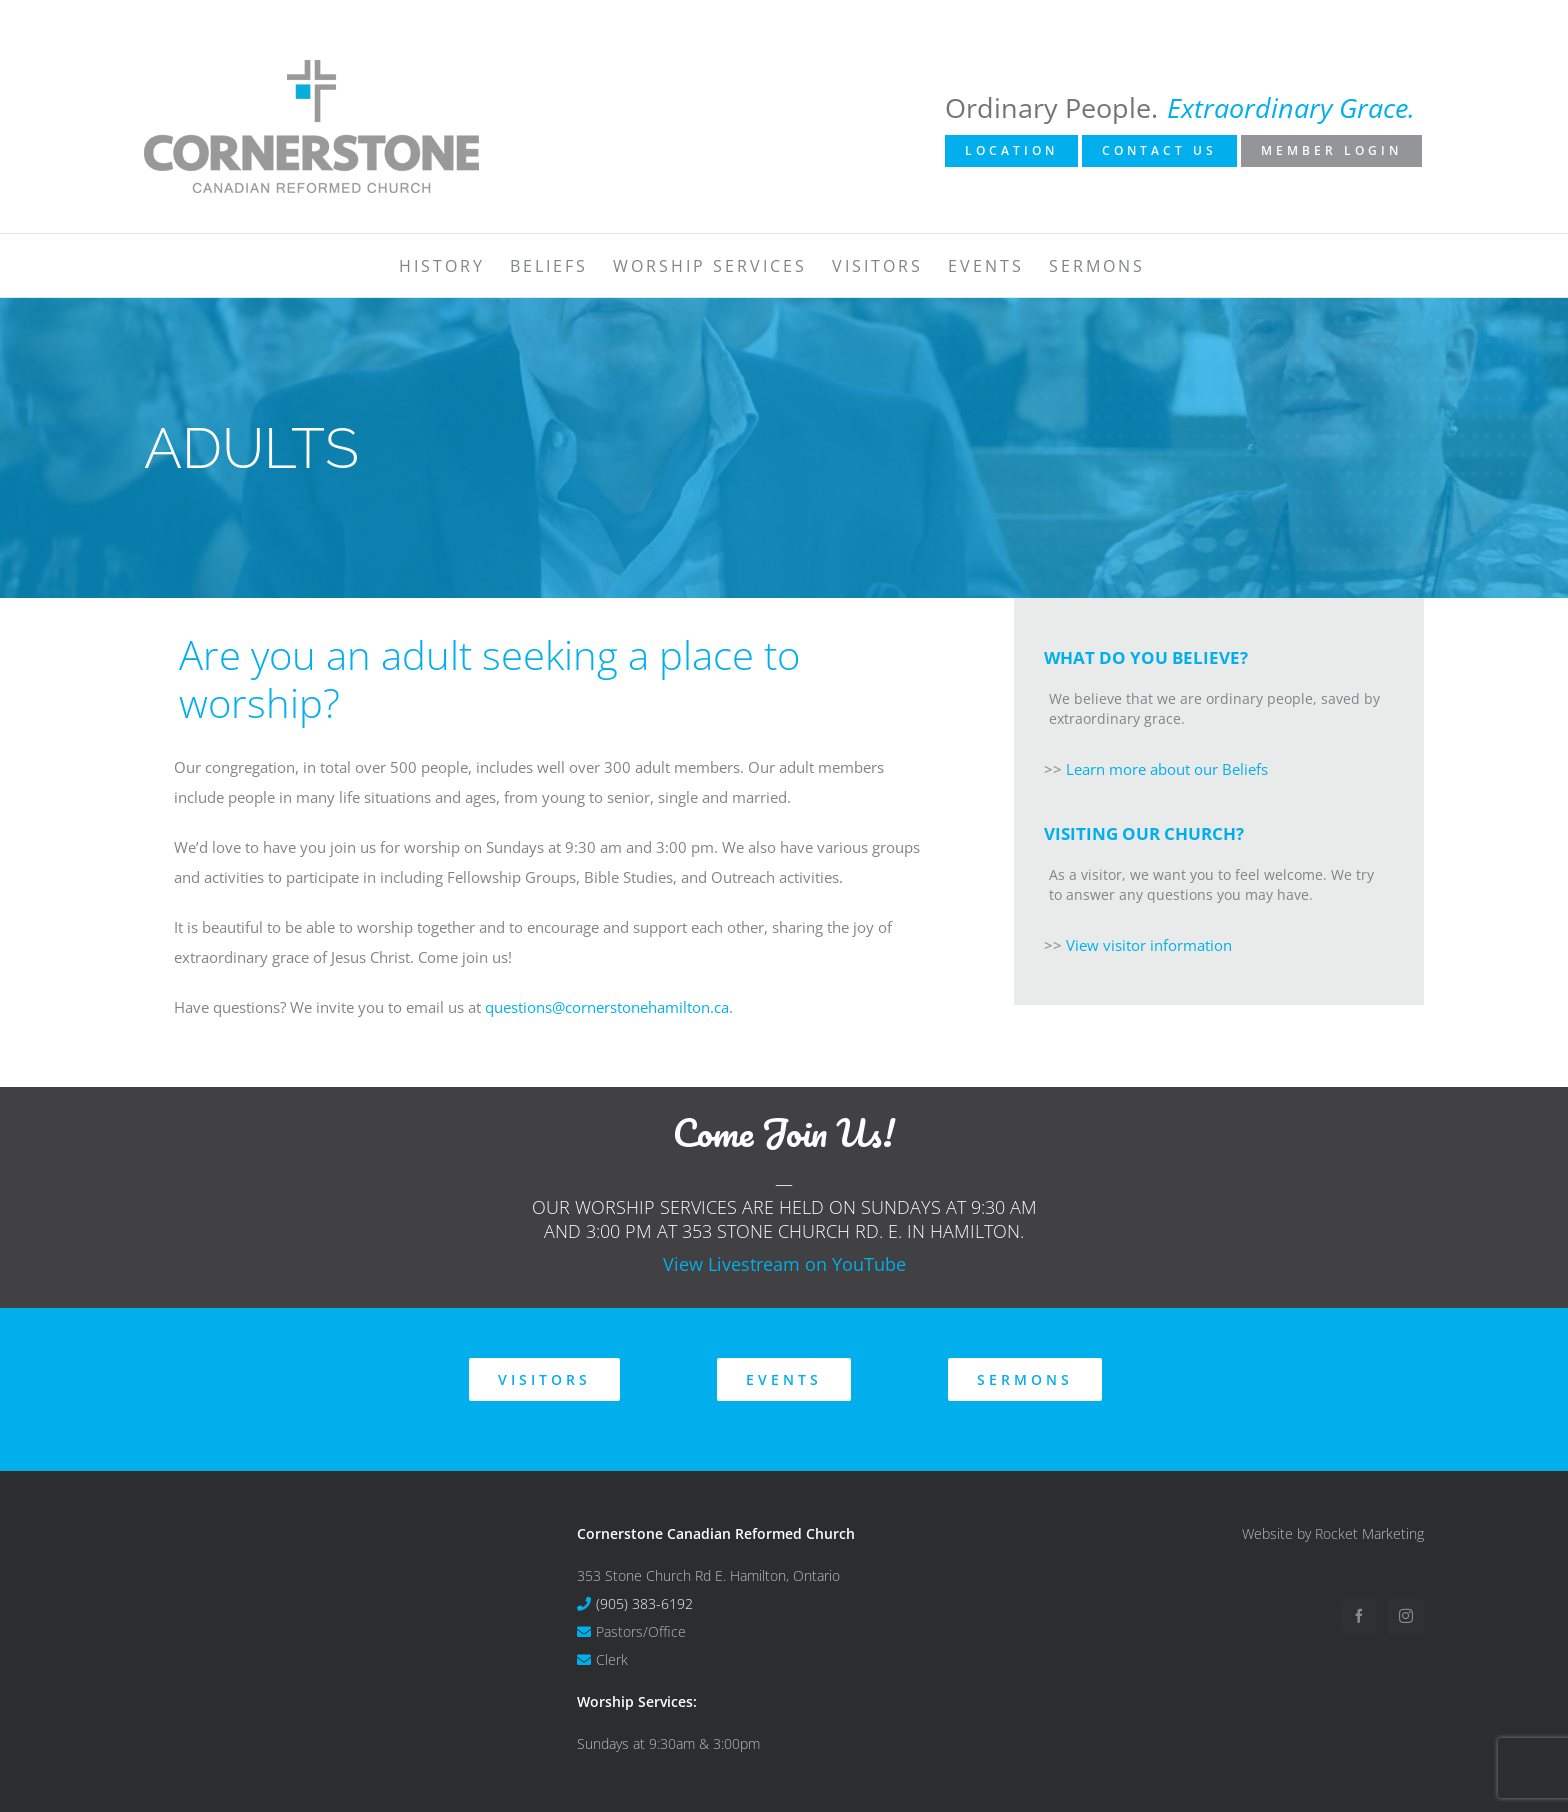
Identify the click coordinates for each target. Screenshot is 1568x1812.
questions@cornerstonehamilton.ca (607, 1007)
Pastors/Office (641, 1631)
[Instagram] (1406, 1616)
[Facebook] (1359, 1616)
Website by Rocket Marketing (1333, 1533)
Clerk (612, 1659)
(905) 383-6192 (644, 1603)
